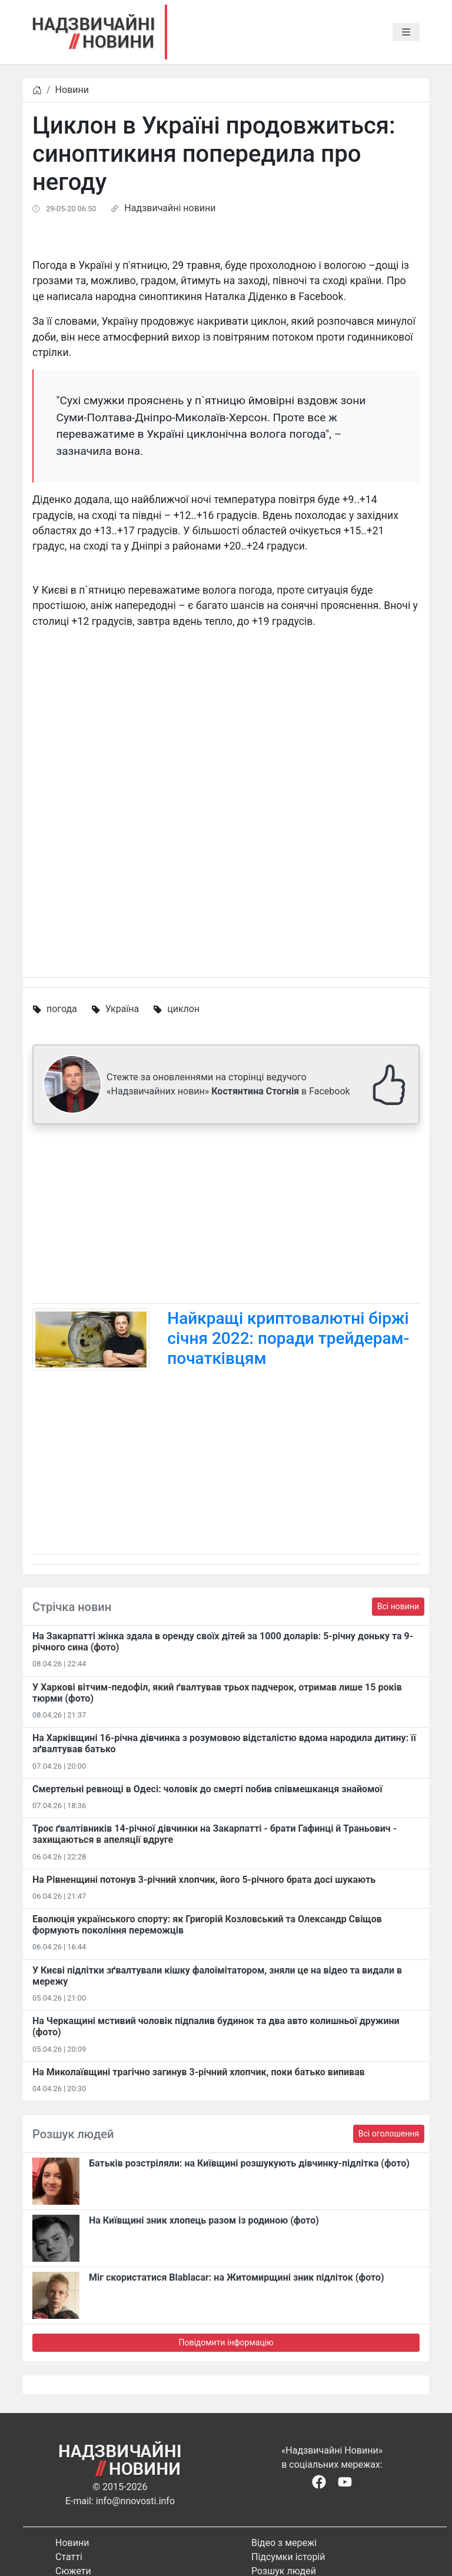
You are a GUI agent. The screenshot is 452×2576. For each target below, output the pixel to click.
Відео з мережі (284, 2542)
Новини (72, 89)
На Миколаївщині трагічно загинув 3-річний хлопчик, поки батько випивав (198, 2072)
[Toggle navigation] (406, 32)
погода (61, 1008)
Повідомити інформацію (225, 2342)
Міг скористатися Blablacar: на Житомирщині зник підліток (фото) (236, 2277)
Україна (122, 1008)
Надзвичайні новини (169, 208)
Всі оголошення (388, 2133)
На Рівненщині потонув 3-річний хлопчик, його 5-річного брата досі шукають (203, 1879)
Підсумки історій (288, 2556)
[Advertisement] (226, 1216)
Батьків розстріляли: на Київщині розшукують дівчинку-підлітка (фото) (249, 2163)
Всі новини (398, 1606)
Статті (68, 2556)
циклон (183, 1008)
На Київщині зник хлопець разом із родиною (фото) (204, 2220)
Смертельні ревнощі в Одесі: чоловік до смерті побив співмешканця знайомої (207, 1789)
